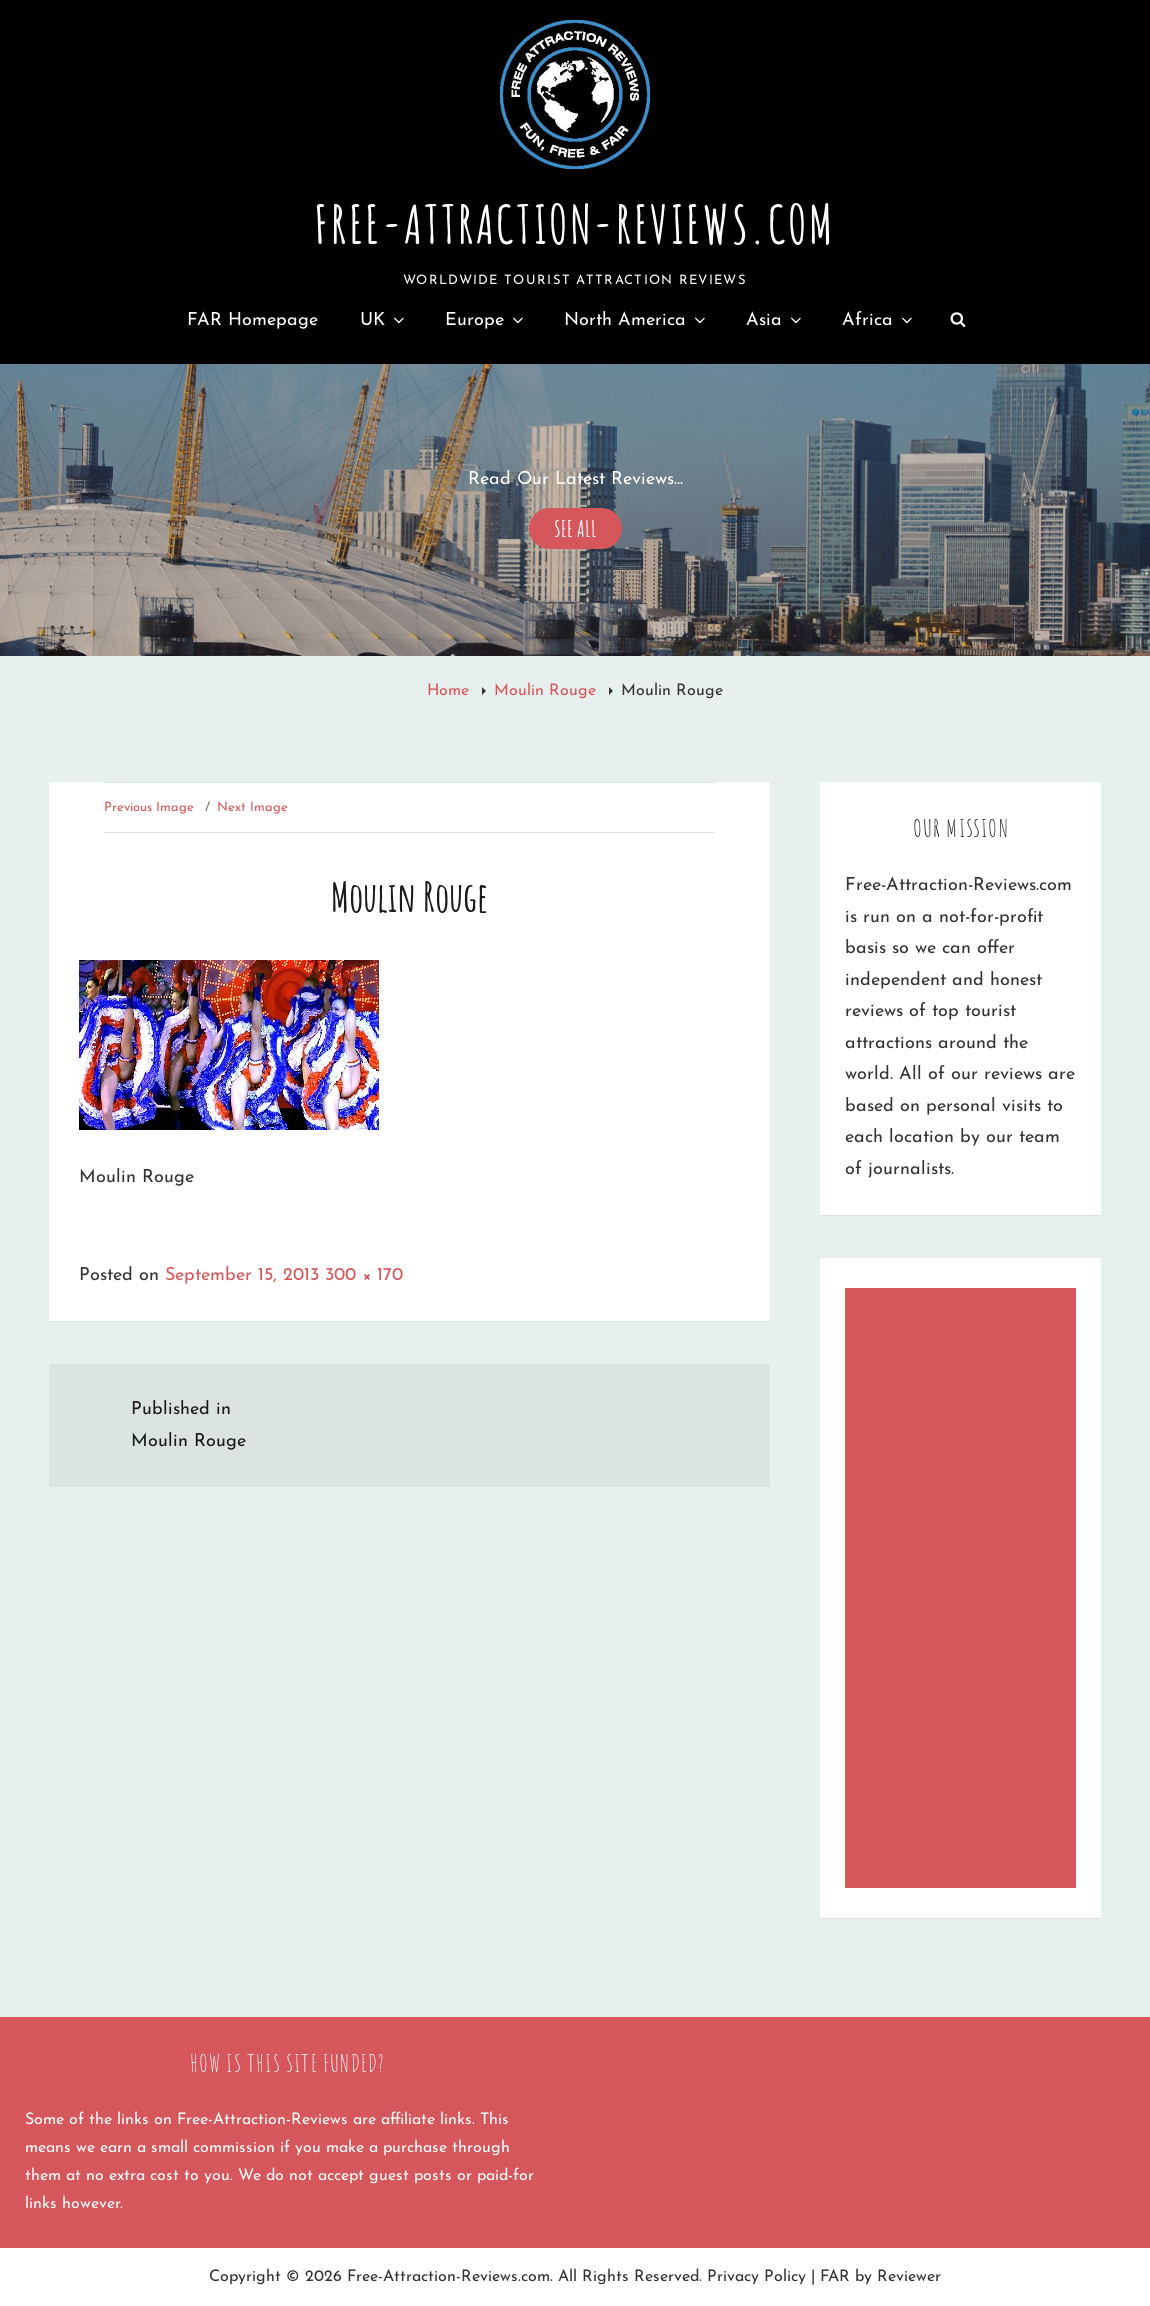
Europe (486, 320)
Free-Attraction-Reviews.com (574, 224)
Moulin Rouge (547, 691)
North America (636, 320)
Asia (775, 320)
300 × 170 (364, 1275)
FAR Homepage (252, 320)
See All (575, 525)
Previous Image (149, 807)
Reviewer (909, 2277)
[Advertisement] (965, 1591)
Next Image (252, 807)
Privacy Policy (756, 2277)
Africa (879, 320)
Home (450, 691)
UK (384, 320)
